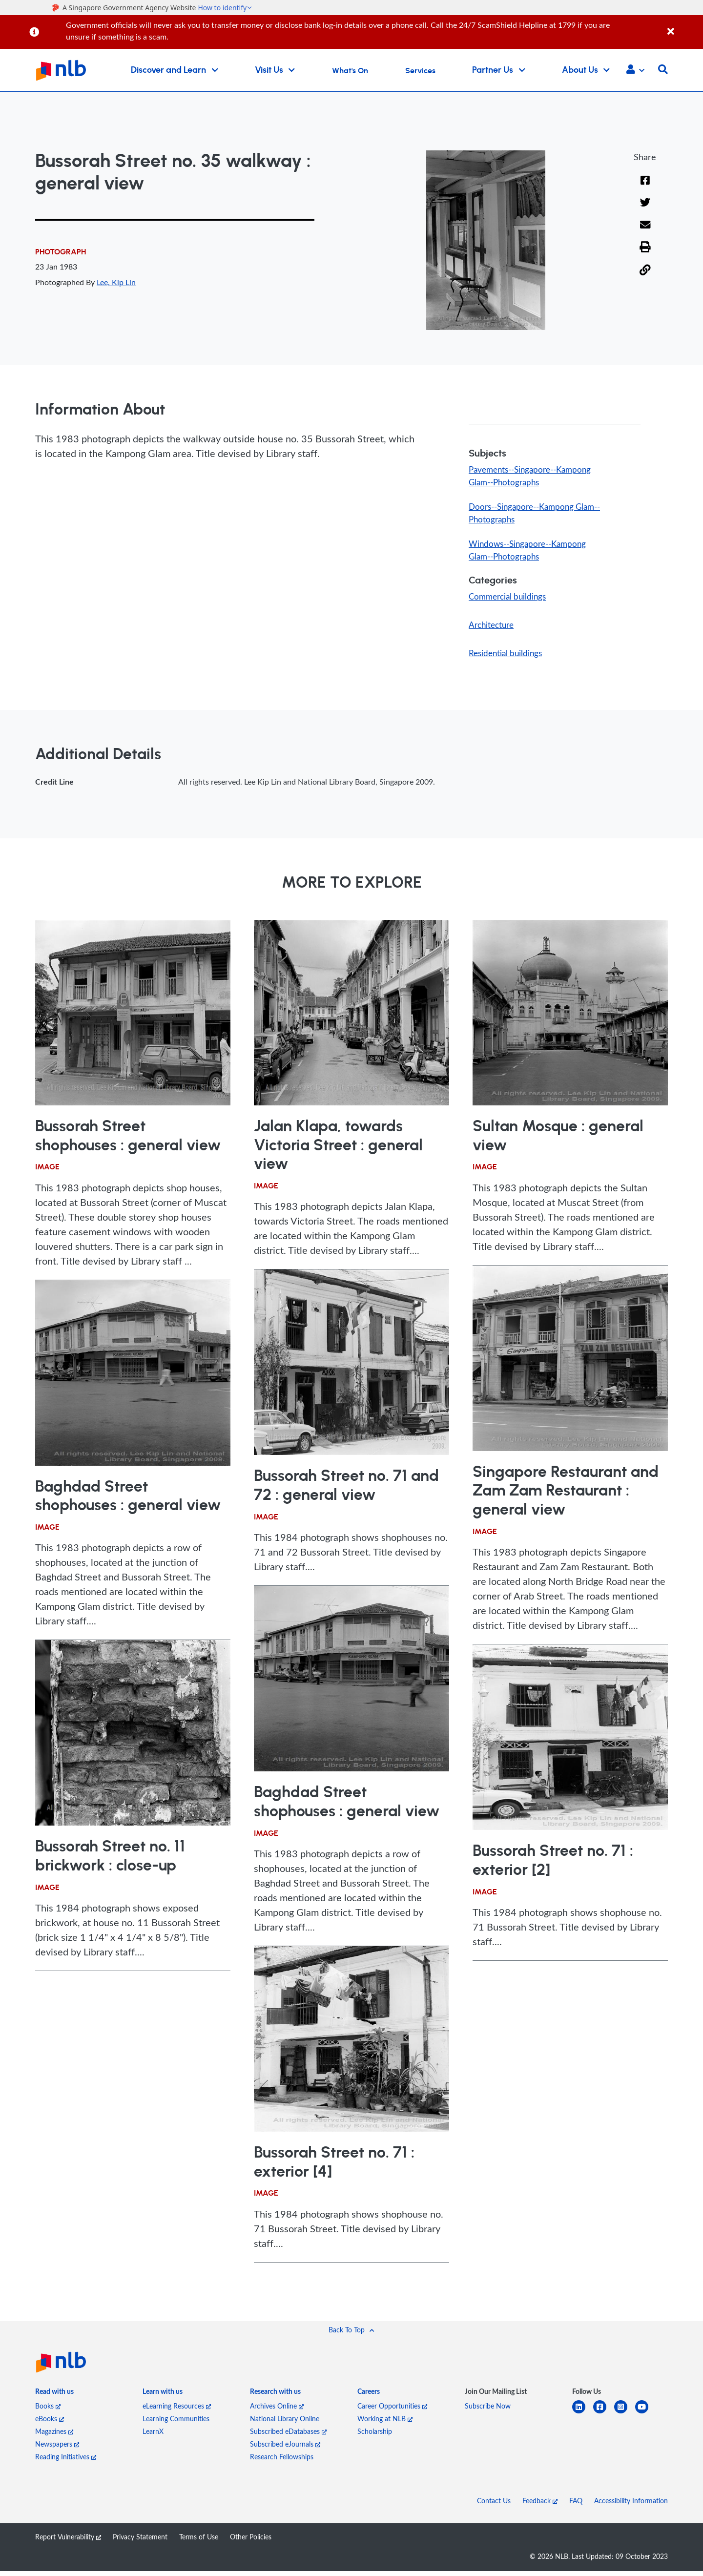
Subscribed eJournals (285, 2448)
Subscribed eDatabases (288, 2436)
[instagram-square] (624, 2417)
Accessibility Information (631, 2505)
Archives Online (277, 2410)
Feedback (540, 2505)
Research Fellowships (281, 2461)
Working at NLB (385, 2423)
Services (420, 71)
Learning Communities (176, 2423)
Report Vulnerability (68, 2541)
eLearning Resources (177, 2410)
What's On (350, 71)
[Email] (645, 232)
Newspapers (57, 2448)
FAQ (575, 2505)
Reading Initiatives (65, 2461)
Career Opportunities (392, 2410)
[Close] (683, 26)
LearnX (153, 2436)
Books (48, 2410)
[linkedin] (582, 2417)
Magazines (54, 2436)
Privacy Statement (140, 2541)
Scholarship (374, 2436)
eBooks (49, 2423)
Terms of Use (198, 2541)
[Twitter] (645, 209)
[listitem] (54, 2398)
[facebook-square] (603, 2417)
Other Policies (250, 2541)
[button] (635, 70)
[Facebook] (645, 186)
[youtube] (645, 2417)
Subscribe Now (488, 2410)
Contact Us (494, 2505)
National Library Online (284, 2423)
